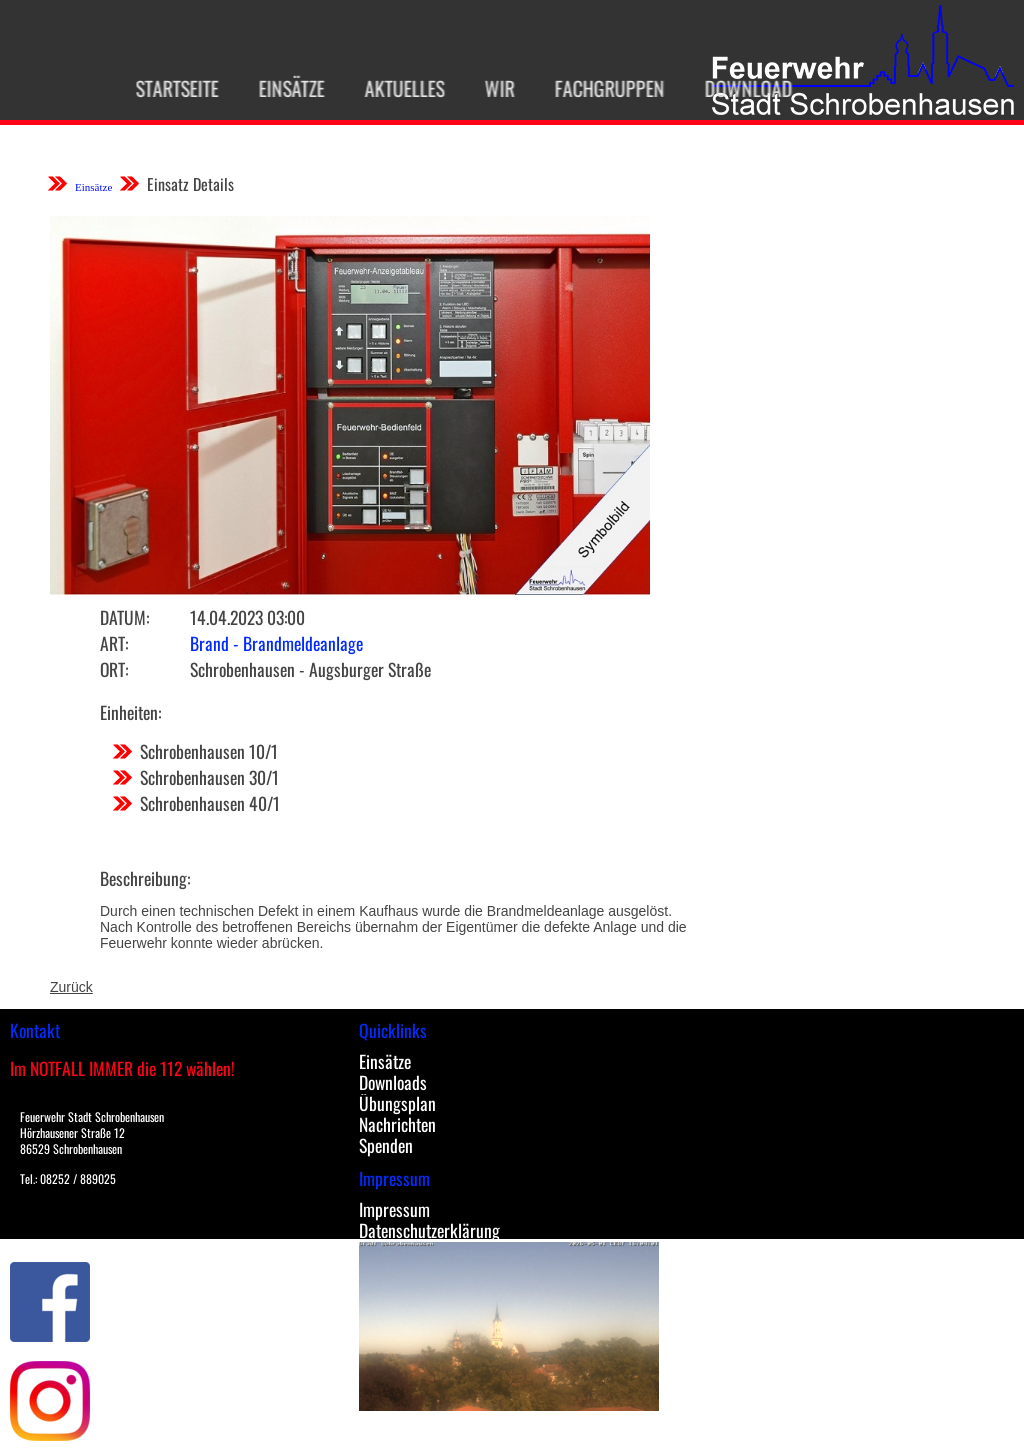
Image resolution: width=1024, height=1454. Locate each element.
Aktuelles (397, 88)
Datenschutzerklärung (429, 1230)
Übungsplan (397, 1103)
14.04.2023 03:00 (247, 617)
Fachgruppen (602, 88)
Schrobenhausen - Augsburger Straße (310, 669)
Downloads (393, 1082)
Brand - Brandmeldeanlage (276, 643)
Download (741, 88)
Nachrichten (397, 1124)
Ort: (114, 669)
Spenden (386, 1145)
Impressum (394, 1209)
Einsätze (284, 88)
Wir (492, 88)
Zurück (71, 987)
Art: (114, 643)
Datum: (124, 617)
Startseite (169, 88)
